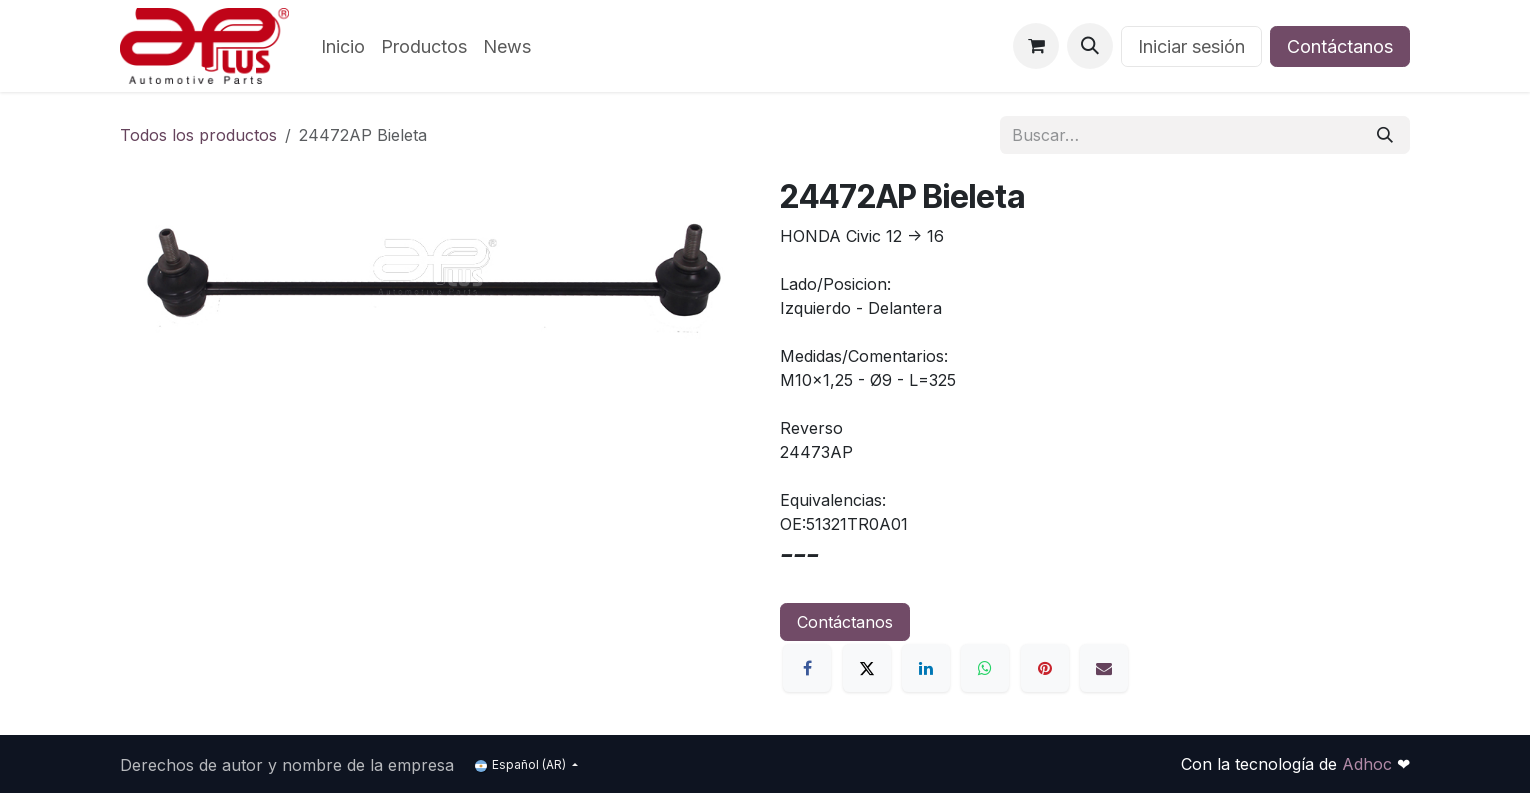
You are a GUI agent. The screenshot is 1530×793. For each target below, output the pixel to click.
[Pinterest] (1045, 668)
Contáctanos (1340, 46)
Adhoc (1369, 764)
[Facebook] (807, 668)
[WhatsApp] (985, 668)
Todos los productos (198, 135)
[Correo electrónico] (1104, 668)
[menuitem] (343, 46)
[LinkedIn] (926, 668)
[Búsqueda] (1385, 135)
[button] (1090, 46)
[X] (867, 668)
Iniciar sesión (1191, 46)
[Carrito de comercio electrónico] (1036, 46)
